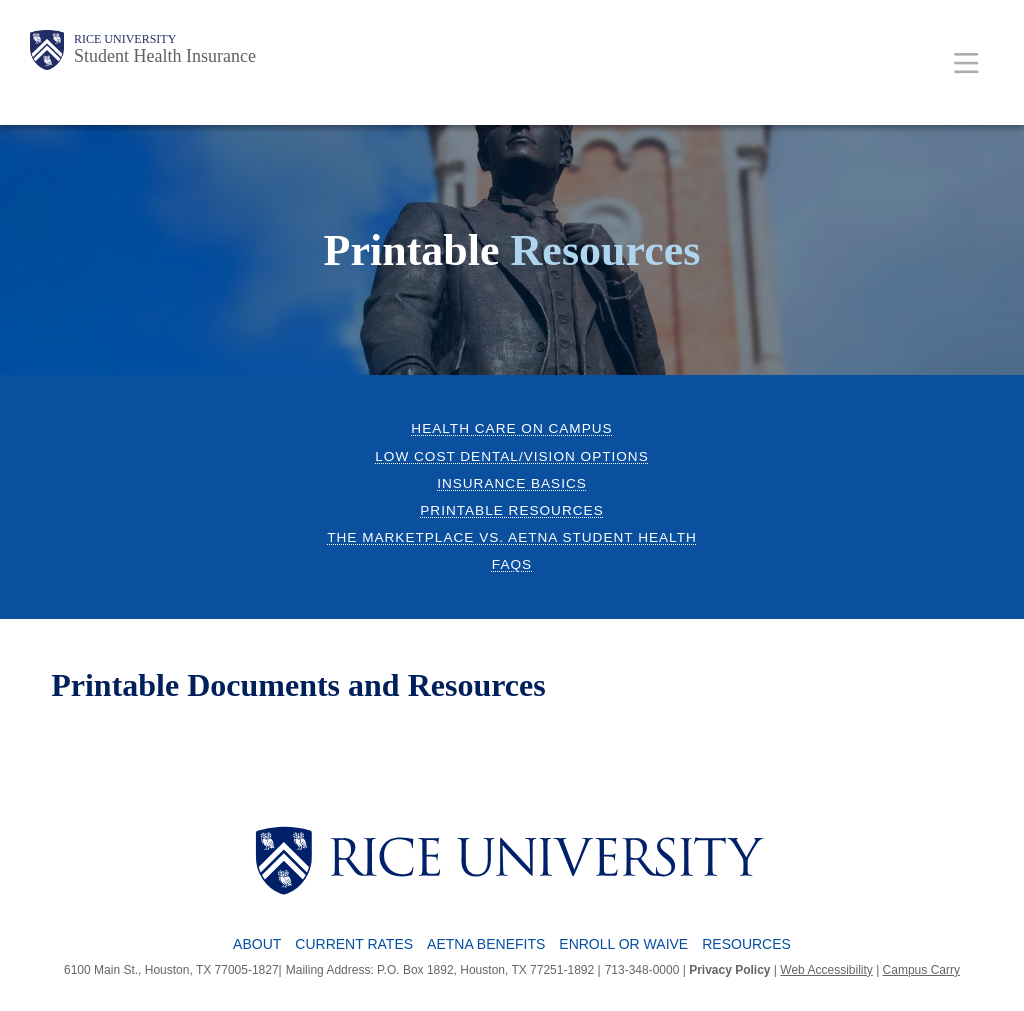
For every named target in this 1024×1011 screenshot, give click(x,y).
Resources (746, 944)
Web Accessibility (826, 970)
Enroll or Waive (623, 944)
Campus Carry (921, 970)
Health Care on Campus (511, 428)
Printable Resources (511, 510)
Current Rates (354, 944)
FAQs (512, 564)
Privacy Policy (729, 970)
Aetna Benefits (486, 944)
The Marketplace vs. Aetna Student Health (512, 537)
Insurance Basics (512, 483)
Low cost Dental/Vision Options (511, 456)
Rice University (125, 39)
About (257, 944)
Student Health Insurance (165, 56)
